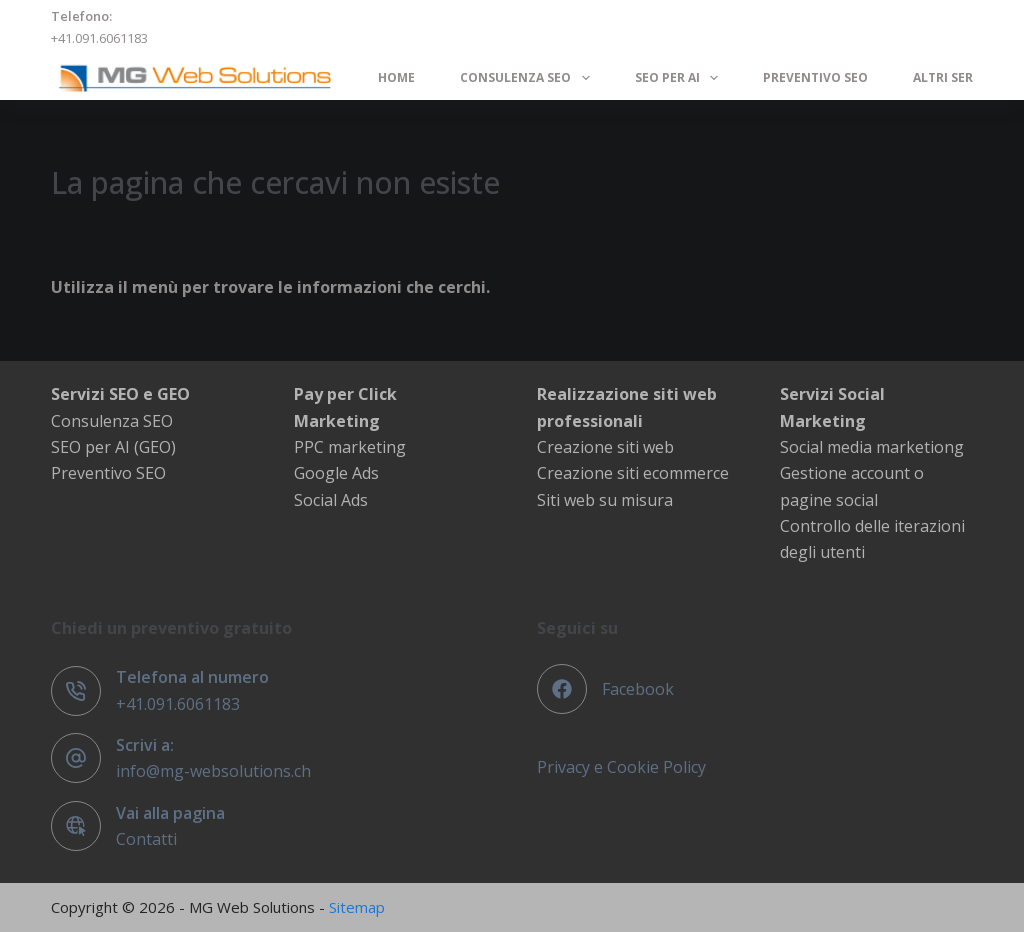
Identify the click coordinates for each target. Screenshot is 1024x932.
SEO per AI (680, 78)
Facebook (638, 689)
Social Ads (331, 500)
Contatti (146, 839)
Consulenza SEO (528, 78)
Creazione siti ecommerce (633, 473)
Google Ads (336, 473)
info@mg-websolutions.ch (213, 771)
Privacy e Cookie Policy (621, 767)
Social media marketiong (872, 447)
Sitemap (357, 907)
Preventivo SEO (815, 77)
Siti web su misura (605, 500)
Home (396, 77)
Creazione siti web (605, 447)
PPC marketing (350, 447)
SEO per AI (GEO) (113, 447)
